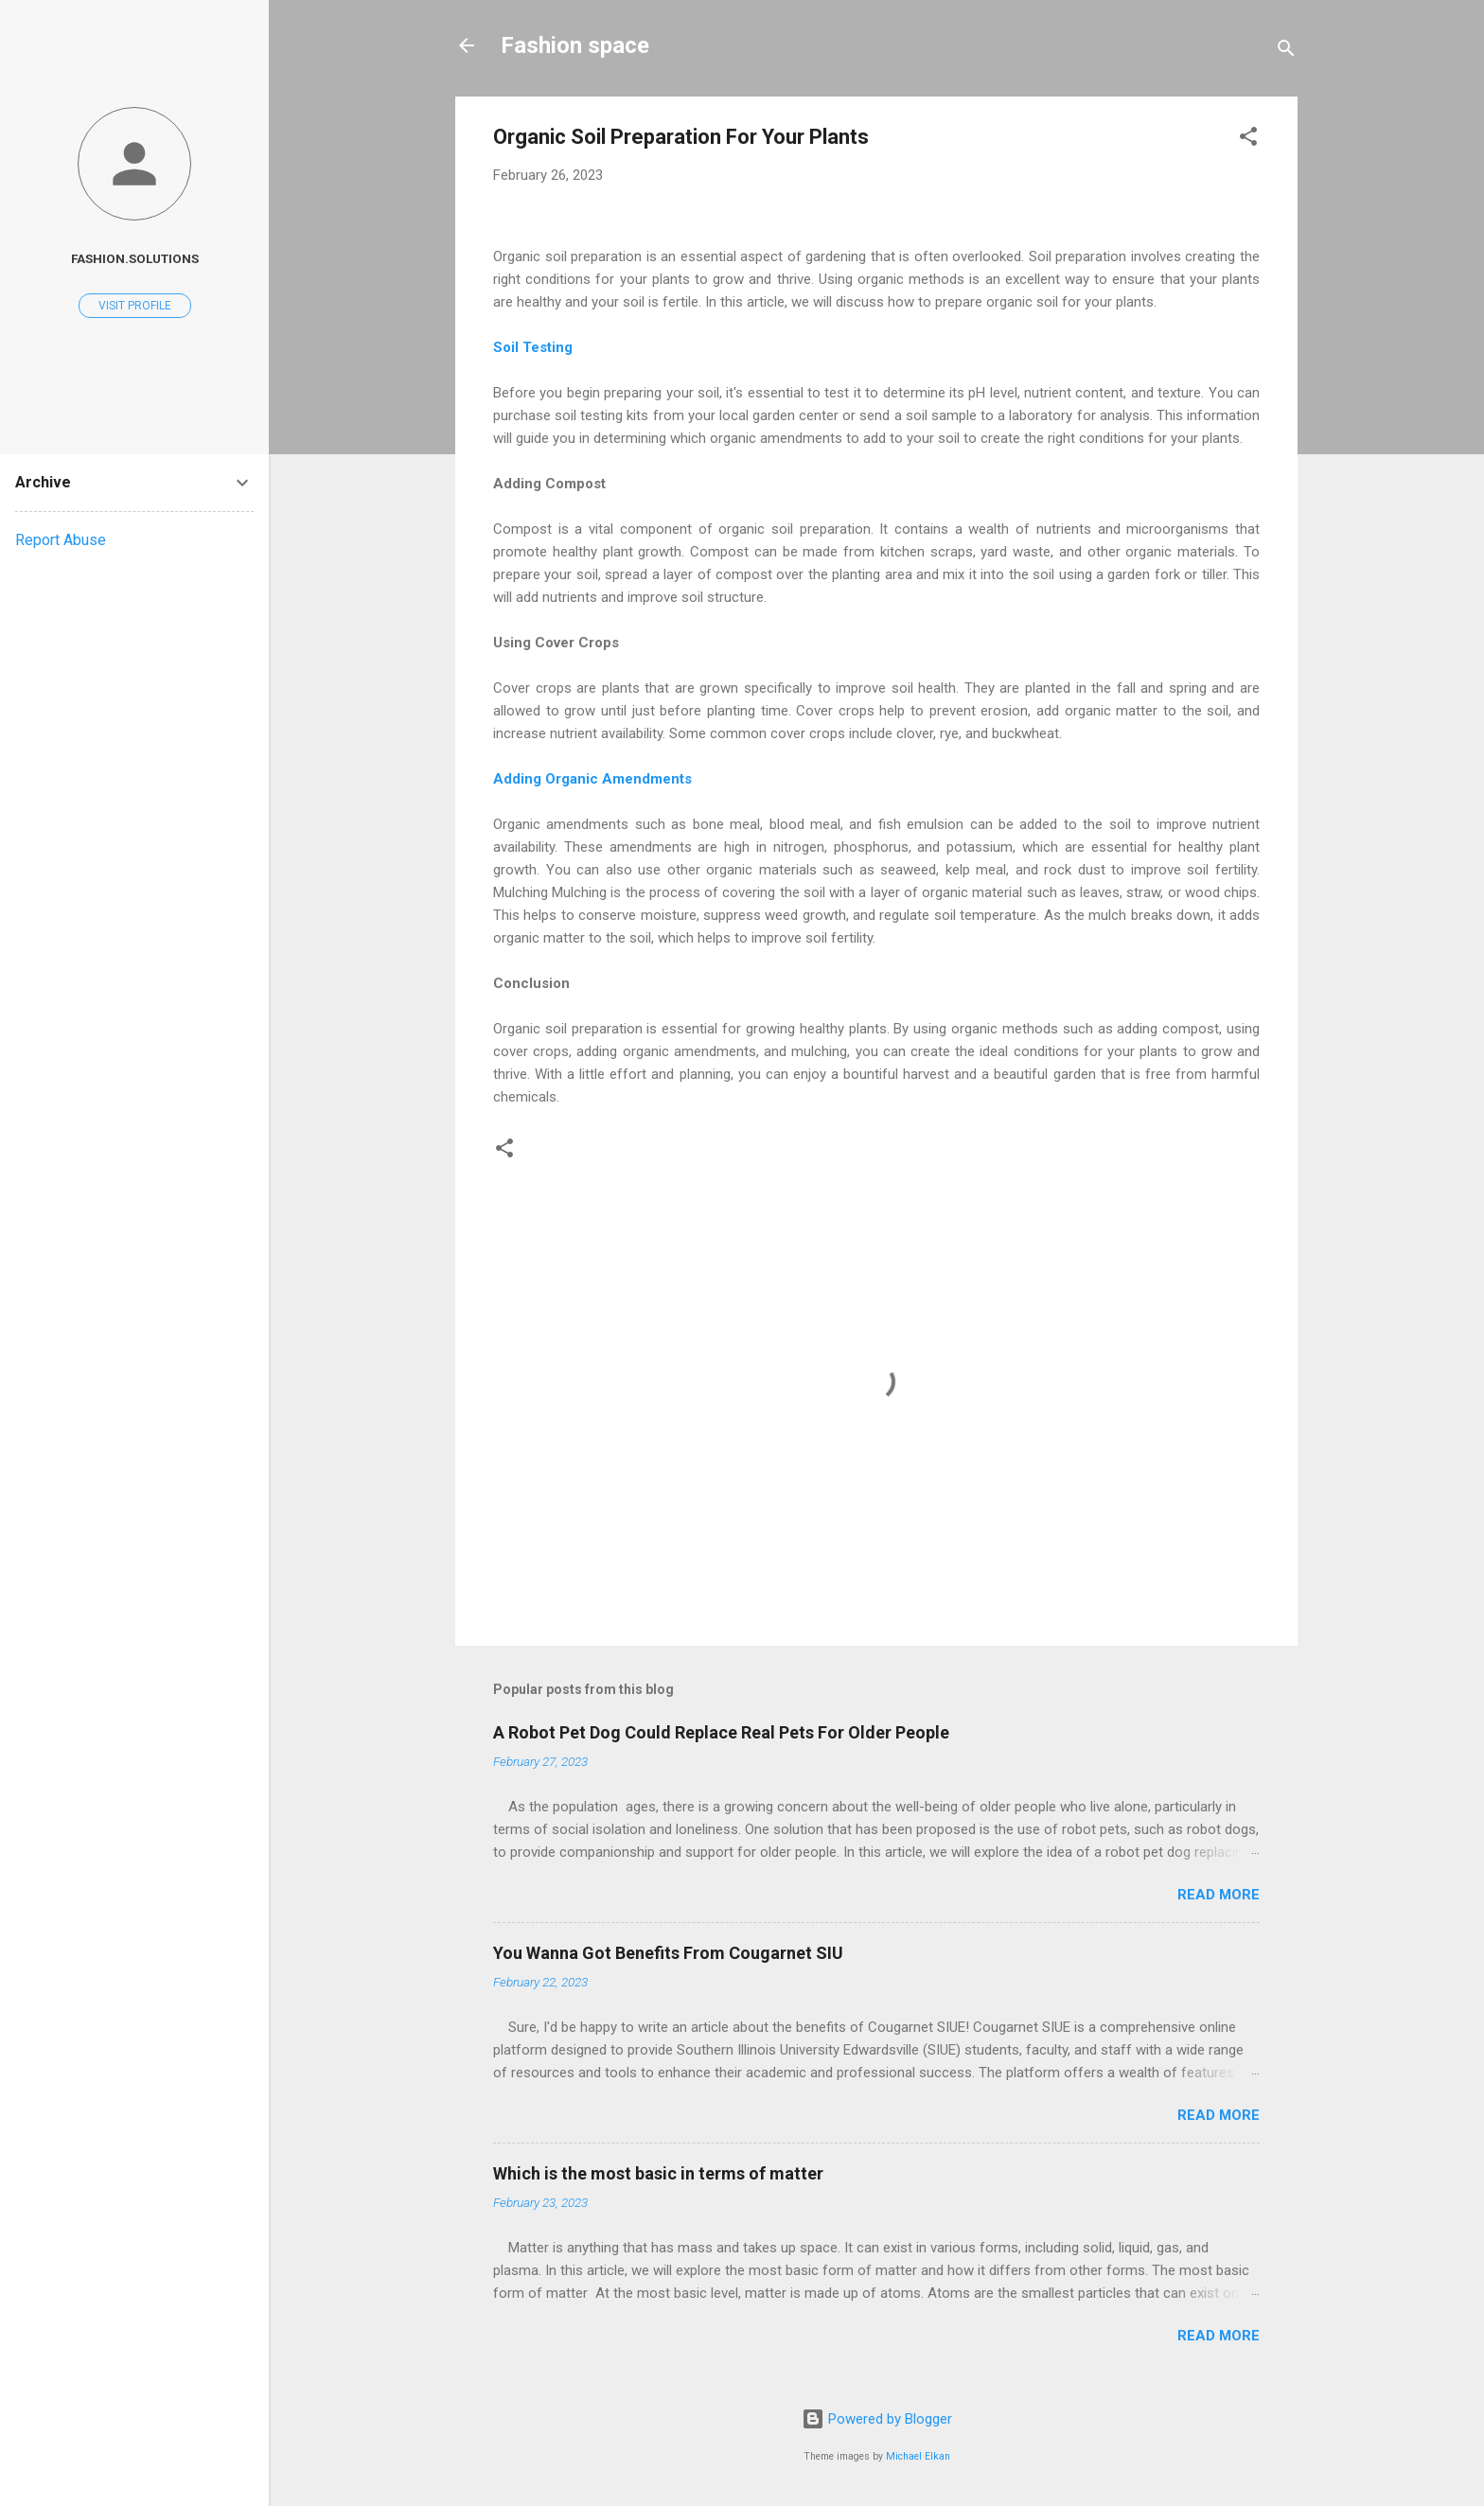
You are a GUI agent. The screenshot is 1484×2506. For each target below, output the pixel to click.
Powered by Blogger (877, 2418)
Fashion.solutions (135, 258)
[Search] (1286, 51)
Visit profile (134, 305)
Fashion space (575, 45)
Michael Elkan (918, 2456)
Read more (1218, 1894)
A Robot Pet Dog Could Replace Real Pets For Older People (721, 1732)
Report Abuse (60, 540)
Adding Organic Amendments (594, 778)
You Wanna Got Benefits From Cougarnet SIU (668, 1953)
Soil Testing (533, 347)
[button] (1248, 139)
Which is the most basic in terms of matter (658, 2173)
